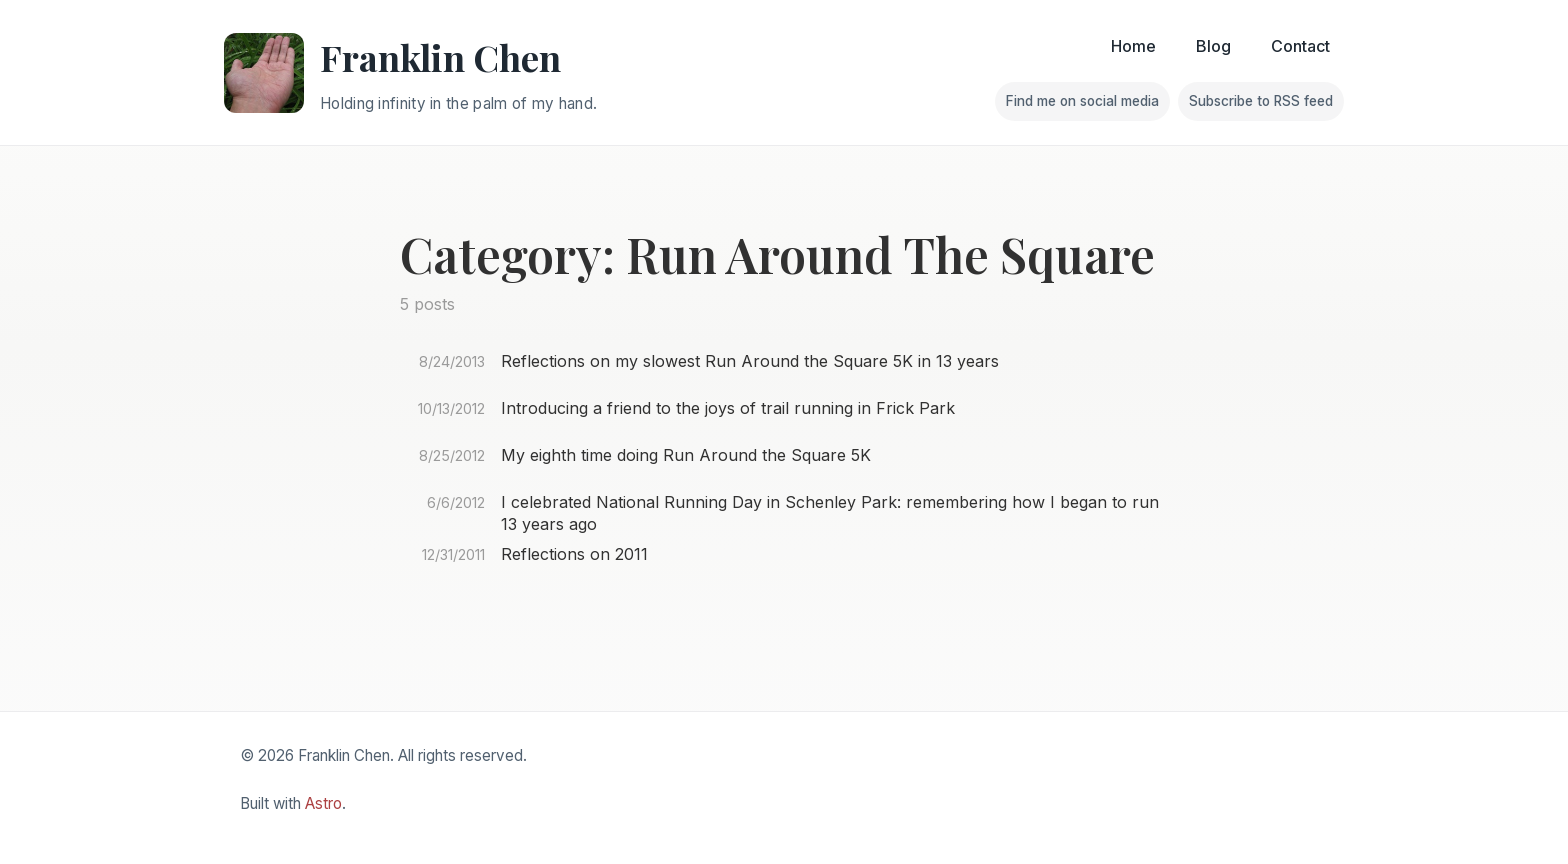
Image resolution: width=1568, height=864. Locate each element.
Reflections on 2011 (574, 554)
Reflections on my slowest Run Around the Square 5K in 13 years (750, 361)
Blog (1213, 46)
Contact (1300, 46)
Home (1133, 46)
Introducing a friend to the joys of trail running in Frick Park (728, 408)
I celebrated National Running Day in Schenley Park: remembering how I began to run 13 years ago (830, 513)
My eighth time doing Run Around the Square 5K (686, 455)
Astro (323, 803)
